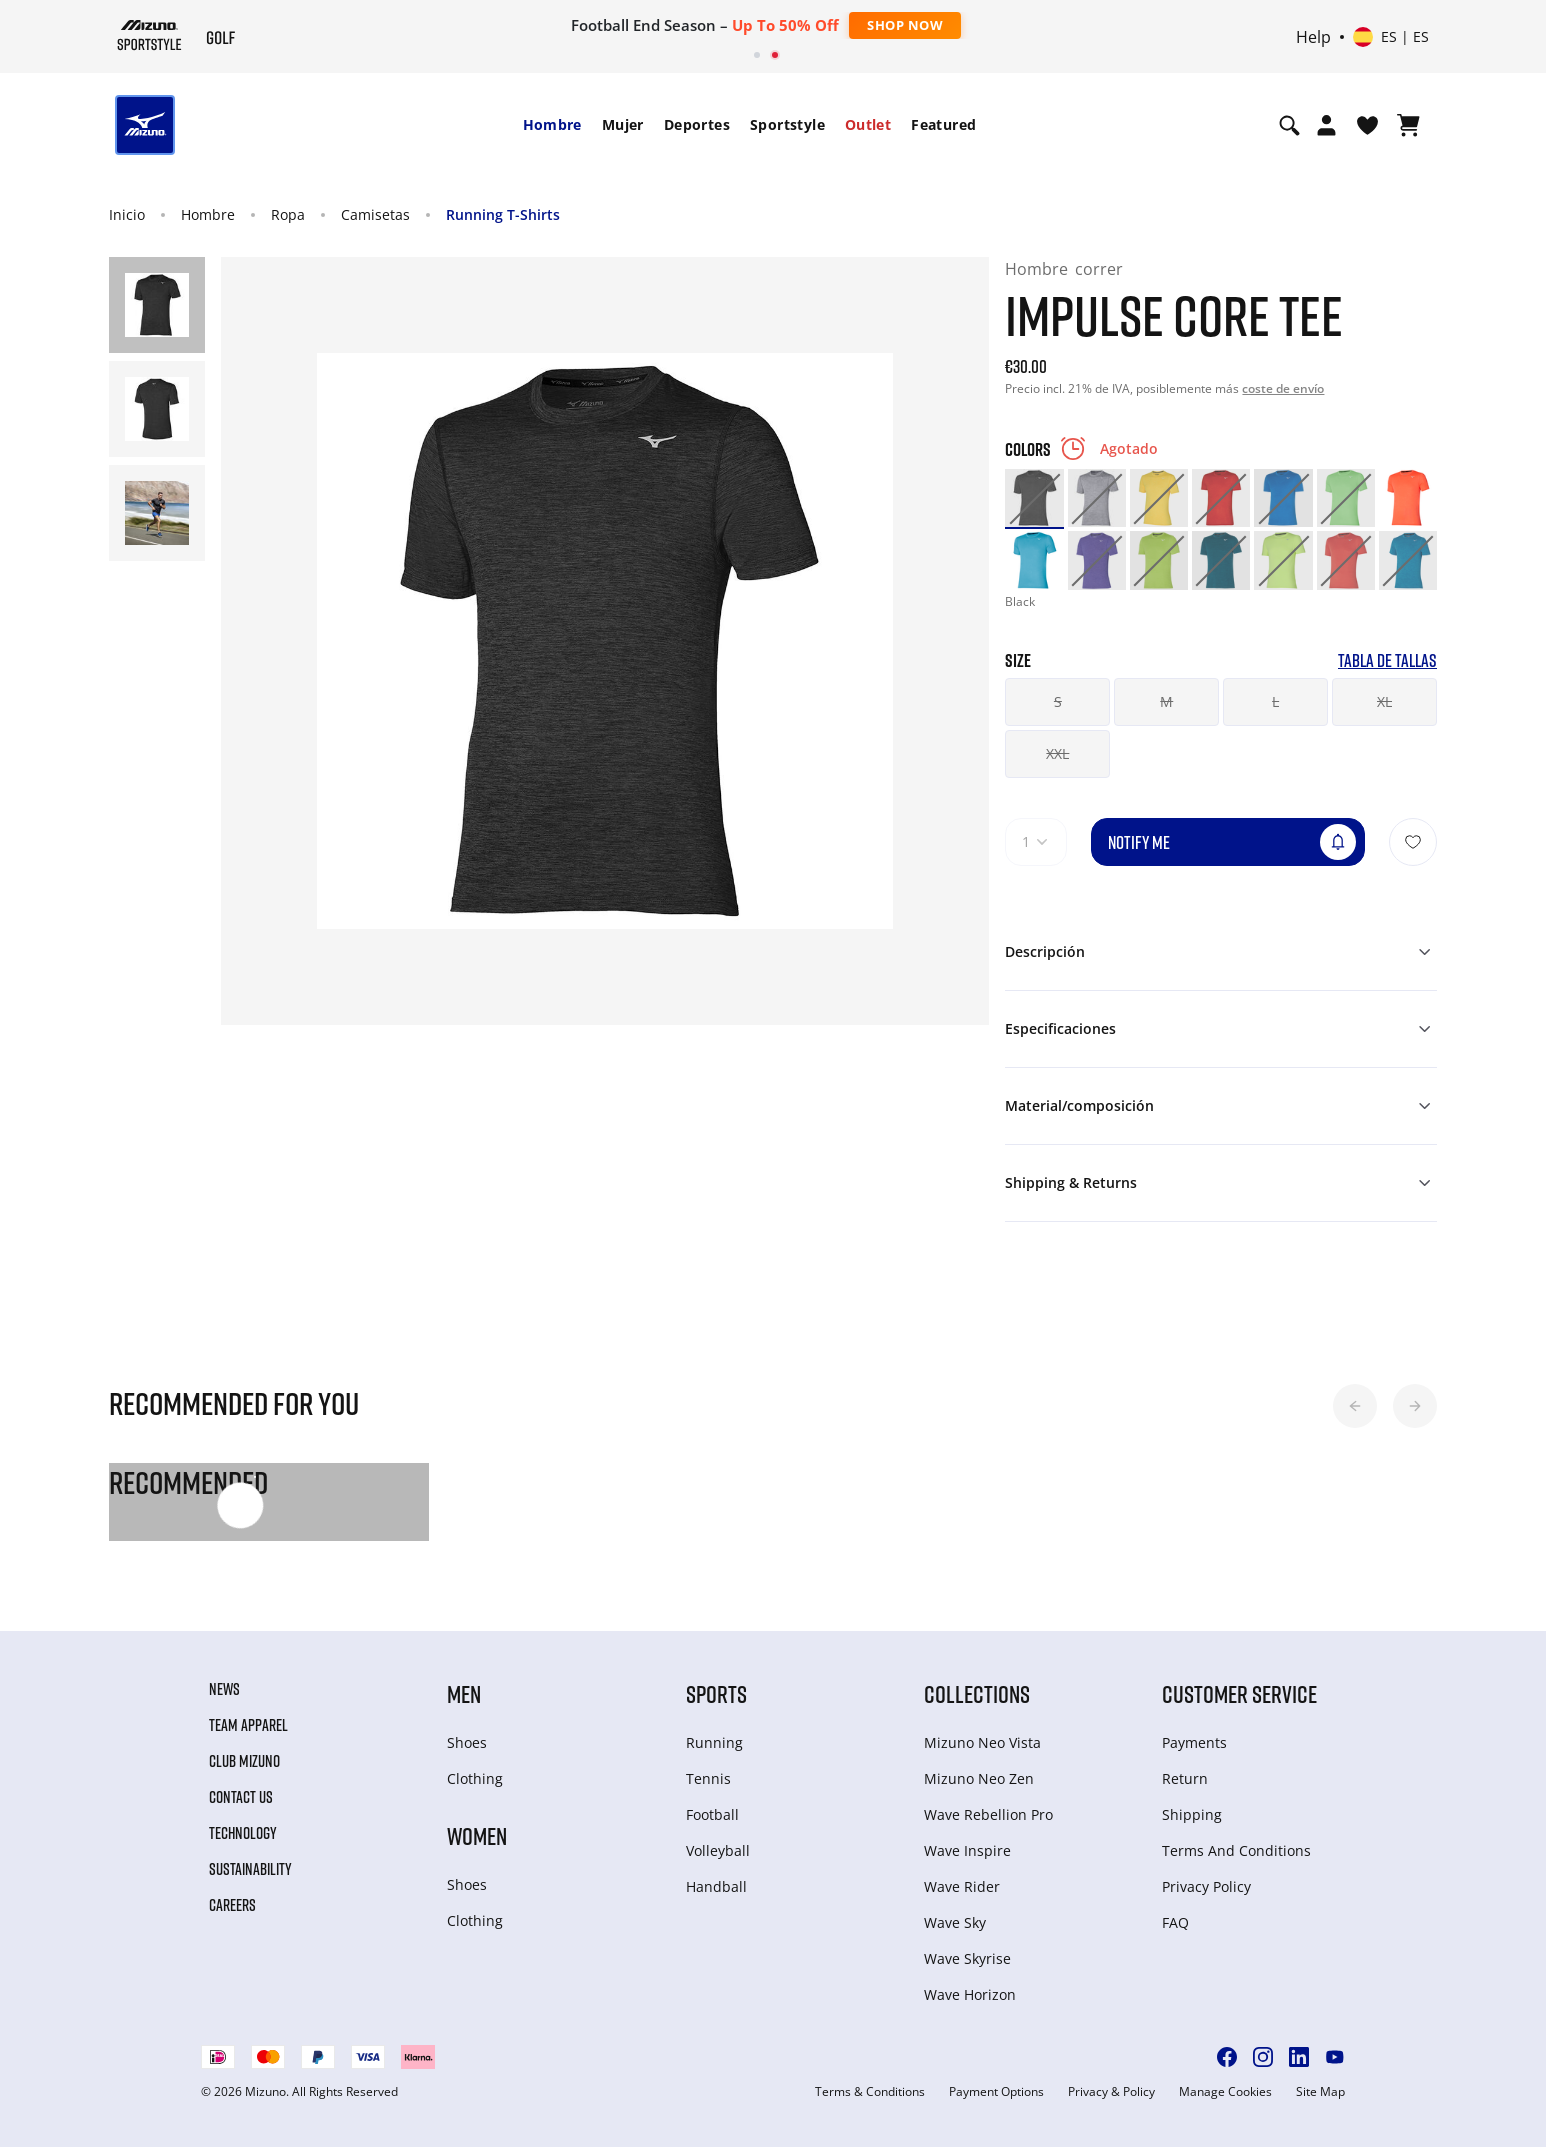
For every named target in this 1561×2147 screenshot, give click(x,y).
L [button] (1275, 701)
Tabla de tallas (1387, 660)
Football (712, 1814)
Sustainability (250, 1869)
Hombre (552, 124)
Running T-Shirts (503, 214)
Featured (943, 124)
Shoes (467, 1742)
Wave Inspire (967, 1850)
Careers (232, 1905)
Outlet (868, 124)
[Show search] (1289, 125)
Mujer (623, 124)
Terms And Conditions (1236, 1850)
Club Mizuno (244, 1761)
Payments (1194, 1742)
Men (464, 1693)
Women (477, 1835)
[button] (1355, 1406)
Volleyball (718, 1850)
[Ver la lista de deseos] (1367, 125)
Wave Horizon (970, 1994)
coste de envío (1283, 388)
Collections (977, 1693)
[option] (1034, 498)
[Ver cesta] (1408, 125)
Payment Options (996, 2092)
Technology (243, 1833)
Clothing (475, 1778)
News (224, 1689)
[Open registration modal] (1326, 125)
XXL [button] (1057, 753)
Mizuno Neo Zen (979, 1778)
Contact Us (241, 1797)
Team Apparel (248, 1725)
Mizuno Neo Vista (982, 1742)
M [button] (1166, 701)
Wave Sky (955, 1922)
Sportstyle (787, 124)
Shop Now (905, 25)
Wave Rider (962, 1886)
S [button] (1058, 701)
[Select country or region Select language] (1391, 37)
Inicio (127, 214)
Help (1313, 37)
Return (1185, 1778)
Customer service (1239, 1693)
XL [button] (1384, 701)
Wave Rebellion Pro (988, 1814)
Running (714, 1742)
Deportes (697, 124)
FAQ (1175, 1922)
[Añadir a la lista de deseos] (1413, 842)
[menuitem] (552, 125)
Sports (716, 1693)
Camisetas (375, 214)
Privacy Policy (1206, 1886)
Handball (716, 1886)
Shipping (1192, 1814)
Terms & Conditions (870, 2092)
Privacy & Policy (1111, 2092)
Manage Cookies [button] (1225, 2092)
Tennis (708, 1778)
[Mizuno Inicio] (149, 35)
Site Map (1320, 2092)
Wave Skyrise (967, 1958)
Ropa (288, 214)
